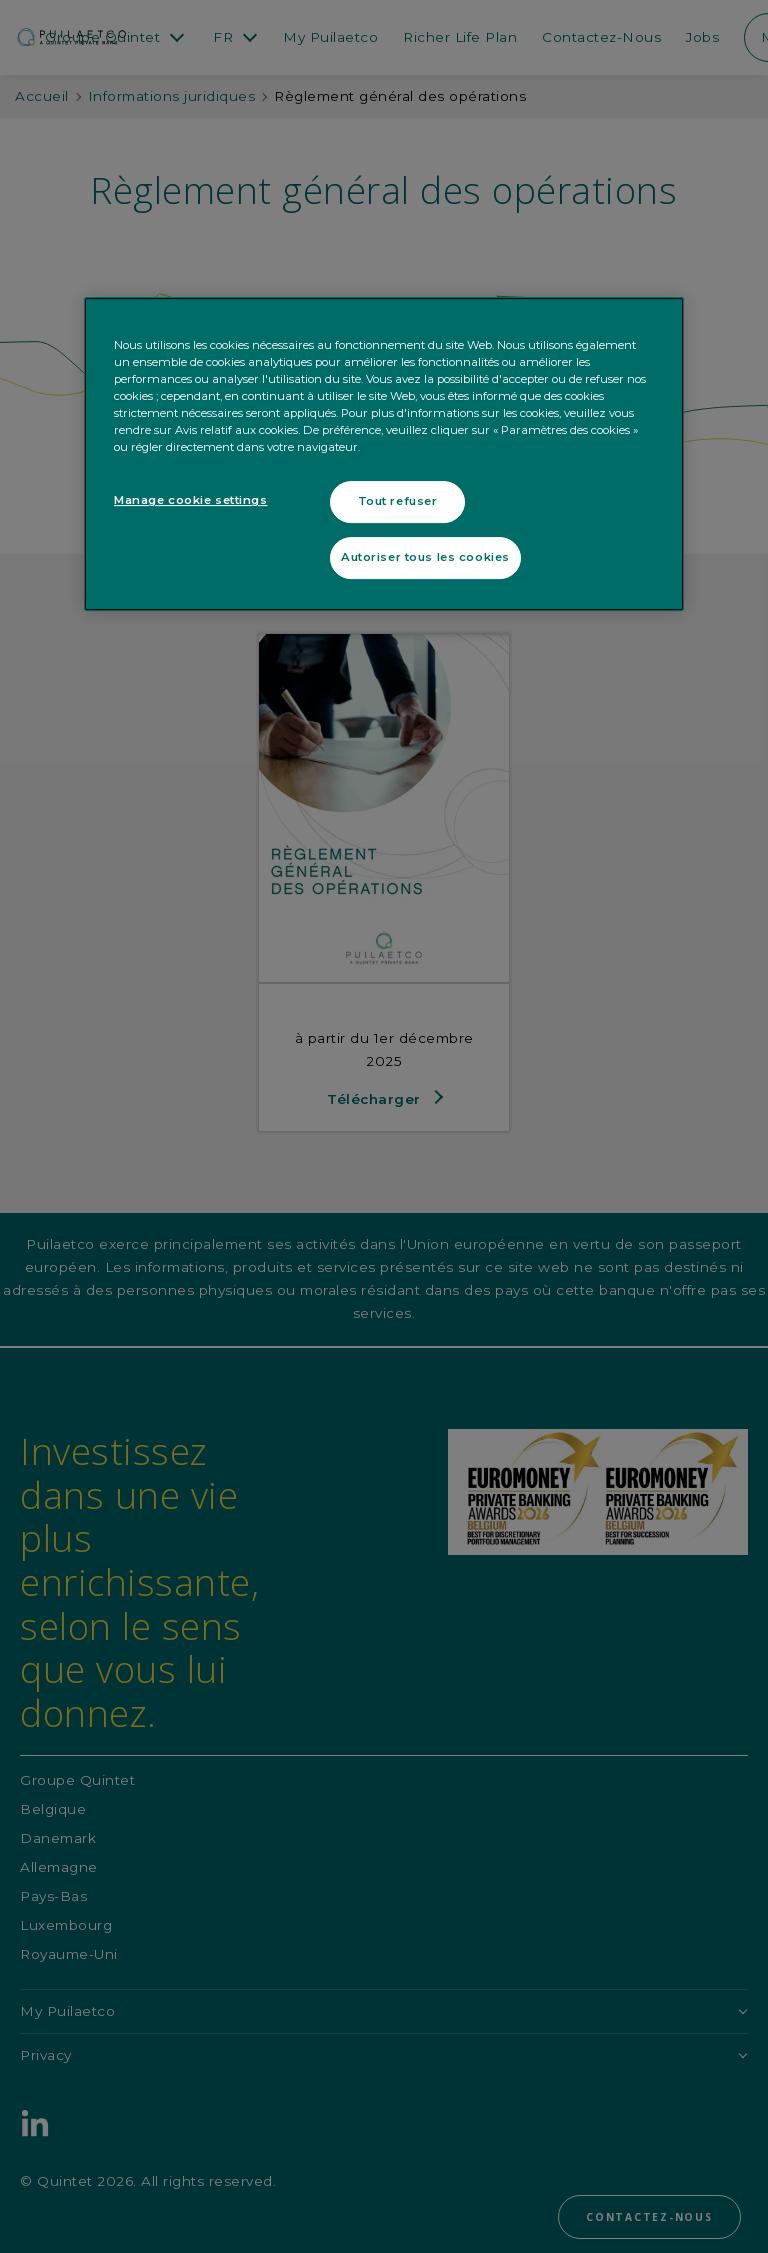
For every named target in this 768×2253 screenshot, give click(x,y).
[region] (384, 454)
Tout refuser (398, 501)
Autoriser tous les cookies (425, 557)
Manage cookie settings (191, 500)
